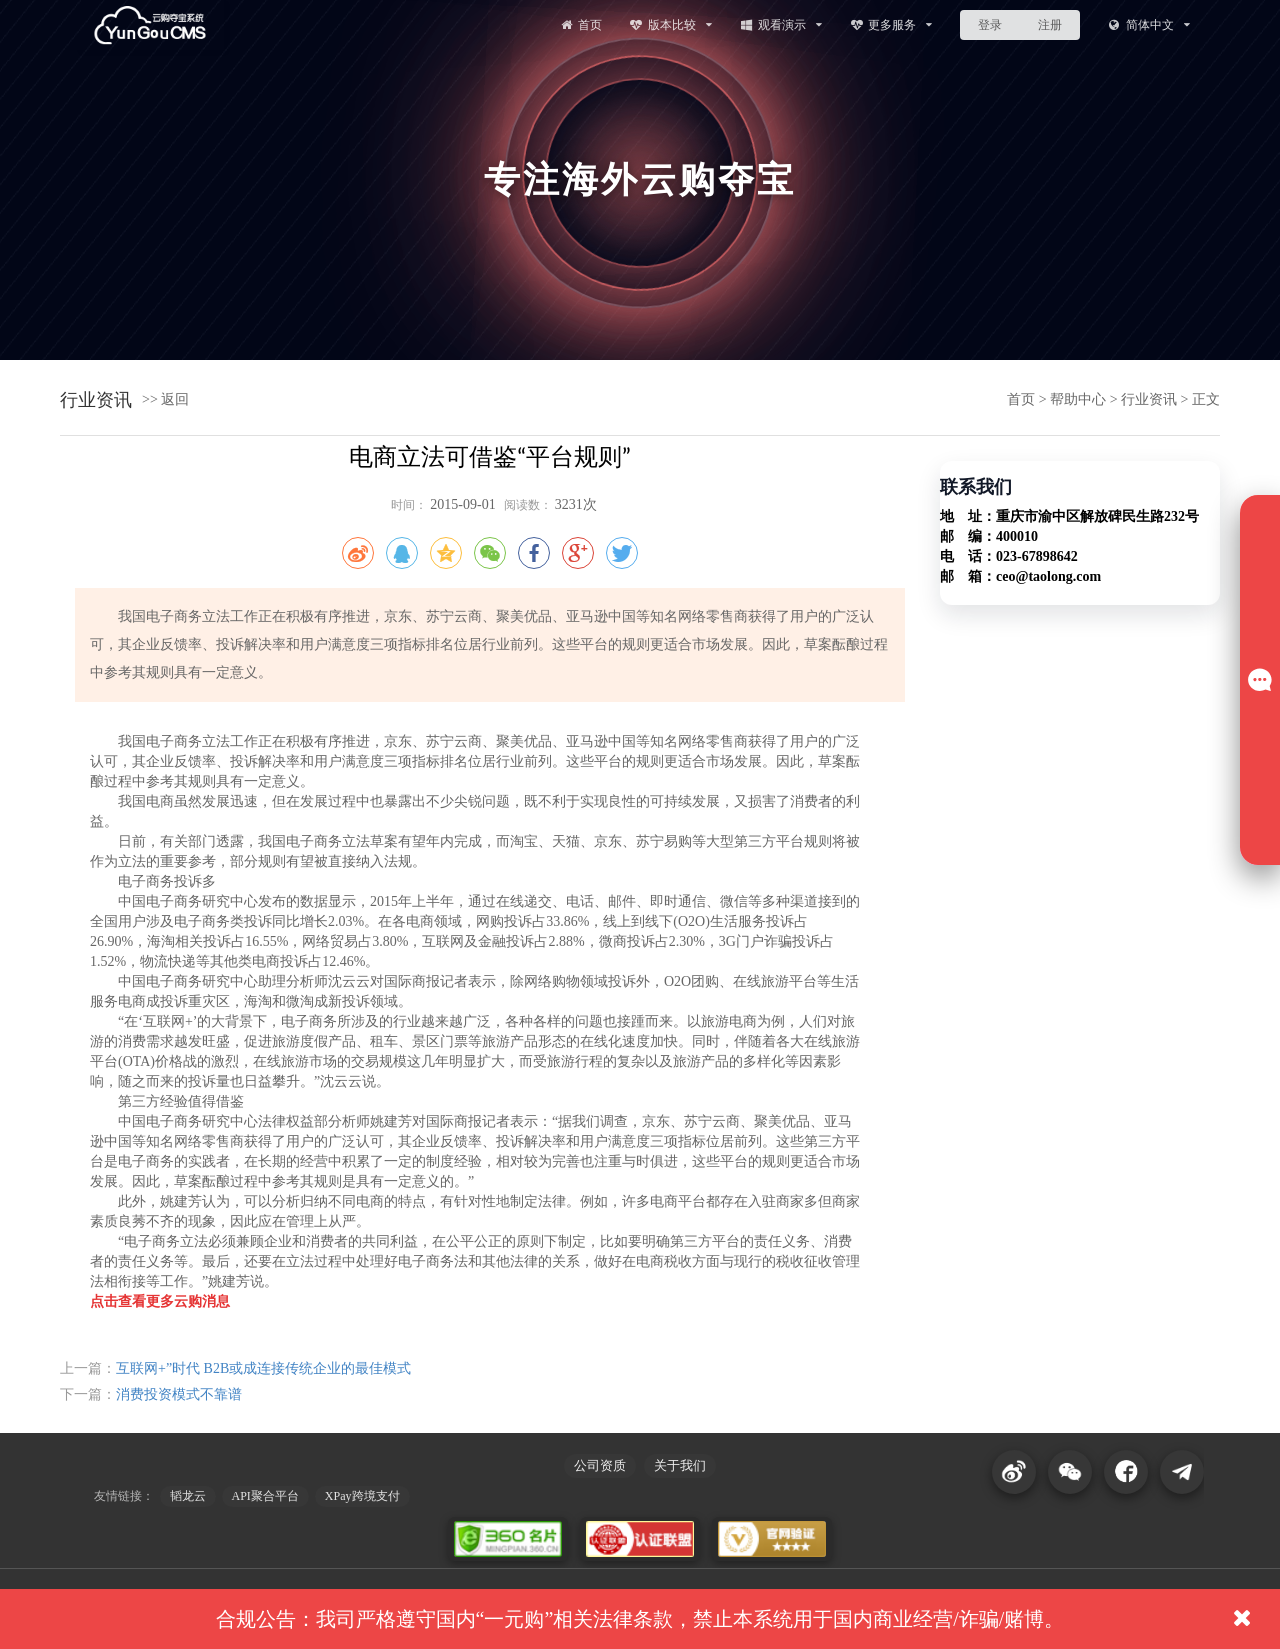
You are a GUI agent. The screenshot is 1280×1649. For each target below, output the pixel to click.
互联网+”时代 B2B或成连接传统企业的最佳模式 (263, 1368)
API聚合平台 (265, 1496)
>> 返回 (165, 399)
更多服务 (891, 24)
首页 (580, 24)
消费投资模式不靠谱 (179, 1394)
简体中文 (1148, 24)
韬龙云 (188, 1496)
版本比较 (670, 24)
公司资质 (600, 1465)
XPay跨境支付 (362, 1496)
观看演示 (780, 24)
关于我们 (680, 1465)
